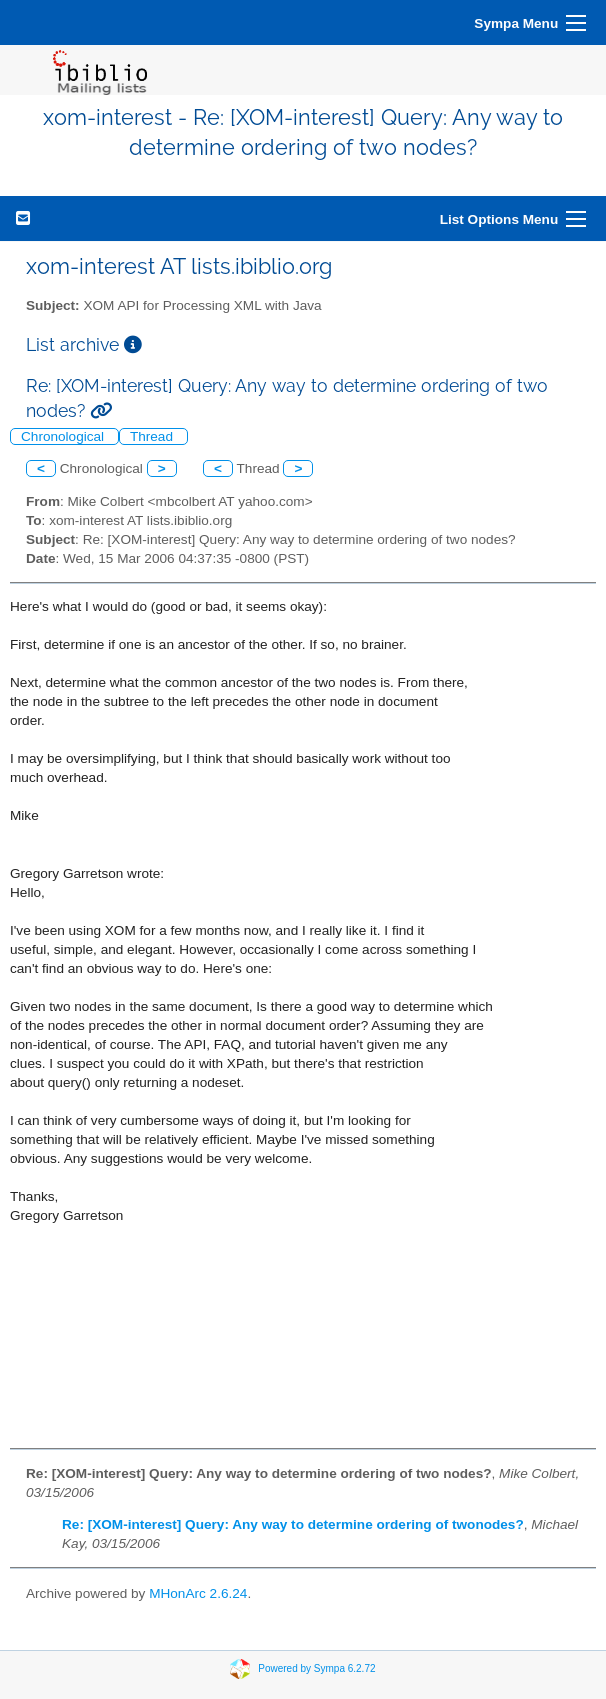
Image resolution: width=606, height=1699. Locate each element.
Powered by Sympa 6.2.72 (316, 1668)
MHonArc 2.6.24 (198, 1593)
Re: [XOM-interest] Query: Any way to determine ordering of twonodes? (293, 1524)
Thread (153, 436)
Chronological (64, 436)
